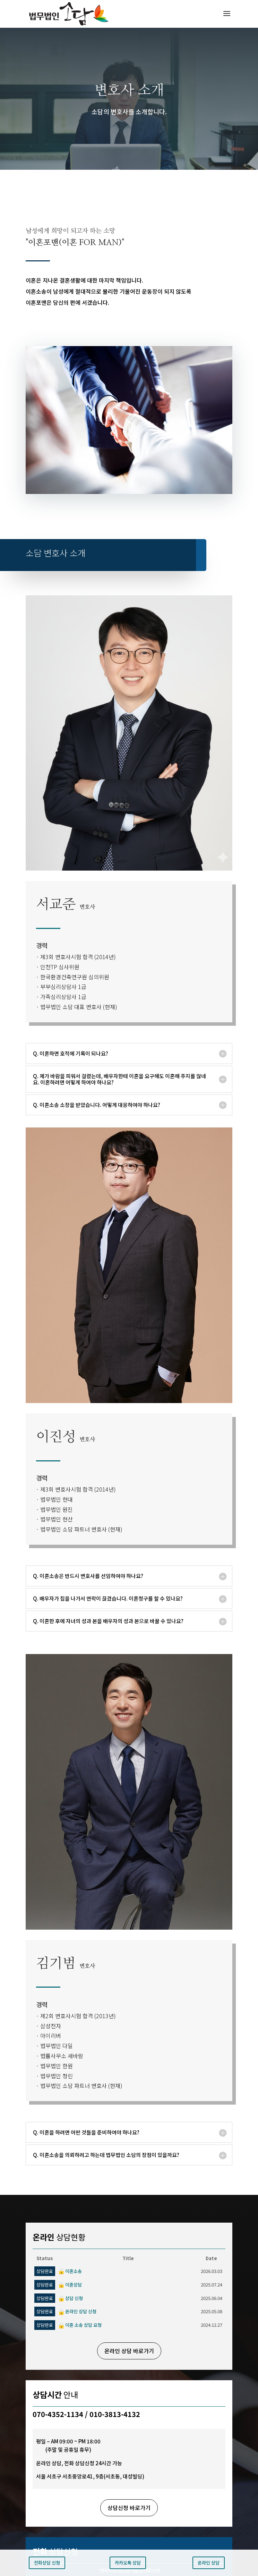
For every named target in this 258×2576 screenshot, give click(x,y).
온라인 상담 (209, 2562)
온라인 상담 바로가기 (129, 2351)
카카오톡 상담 (128, 2562)
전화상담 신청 (47, 2562)
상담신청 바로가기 (129, 2507)
